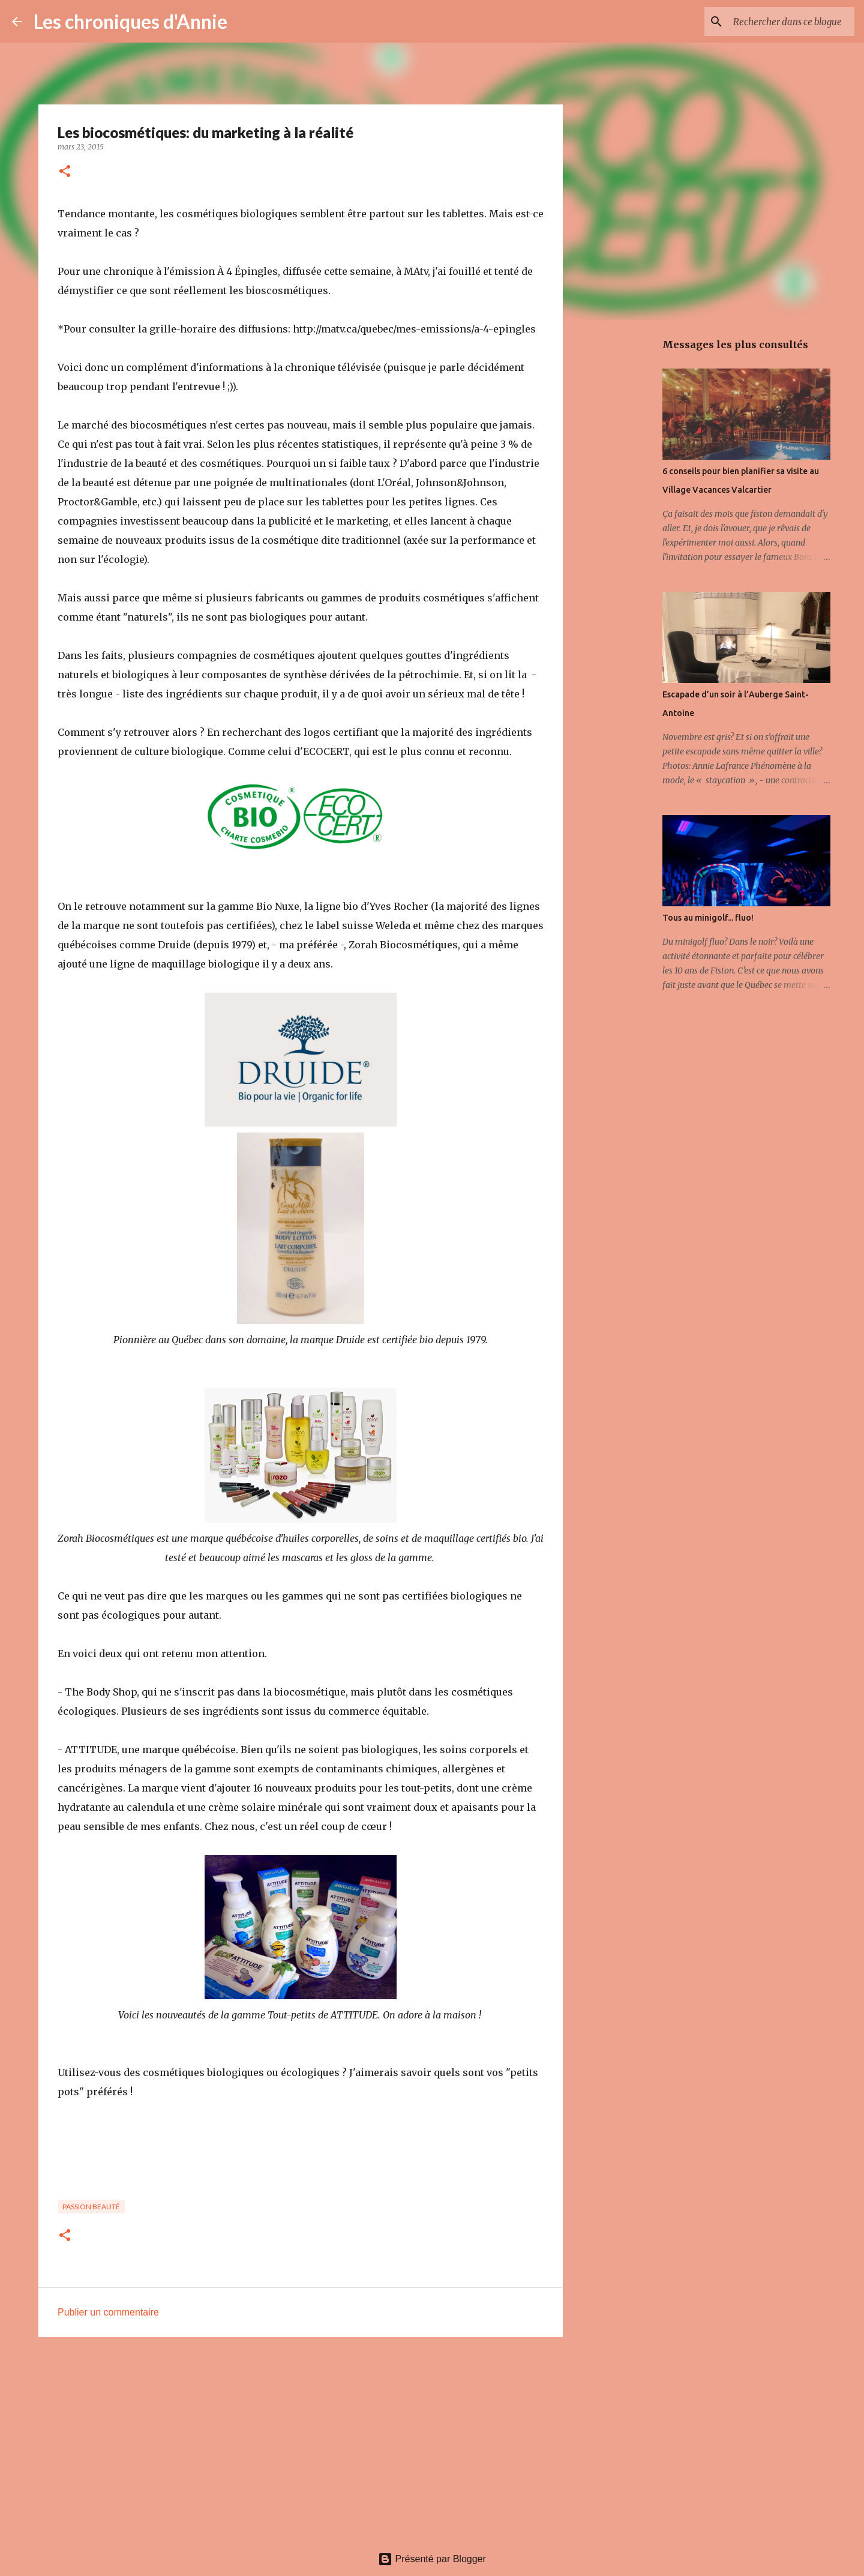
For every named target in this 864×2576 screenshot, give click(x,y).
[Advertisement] (301, 2439)
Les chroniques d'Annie (130, 21)
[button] (65, 172)
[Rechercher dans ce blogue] (791, 21)
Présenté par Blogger (432, 2559)
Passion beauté (91, 2206)
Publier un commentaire (108, 2312)
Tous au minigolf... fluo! (708, 917)
